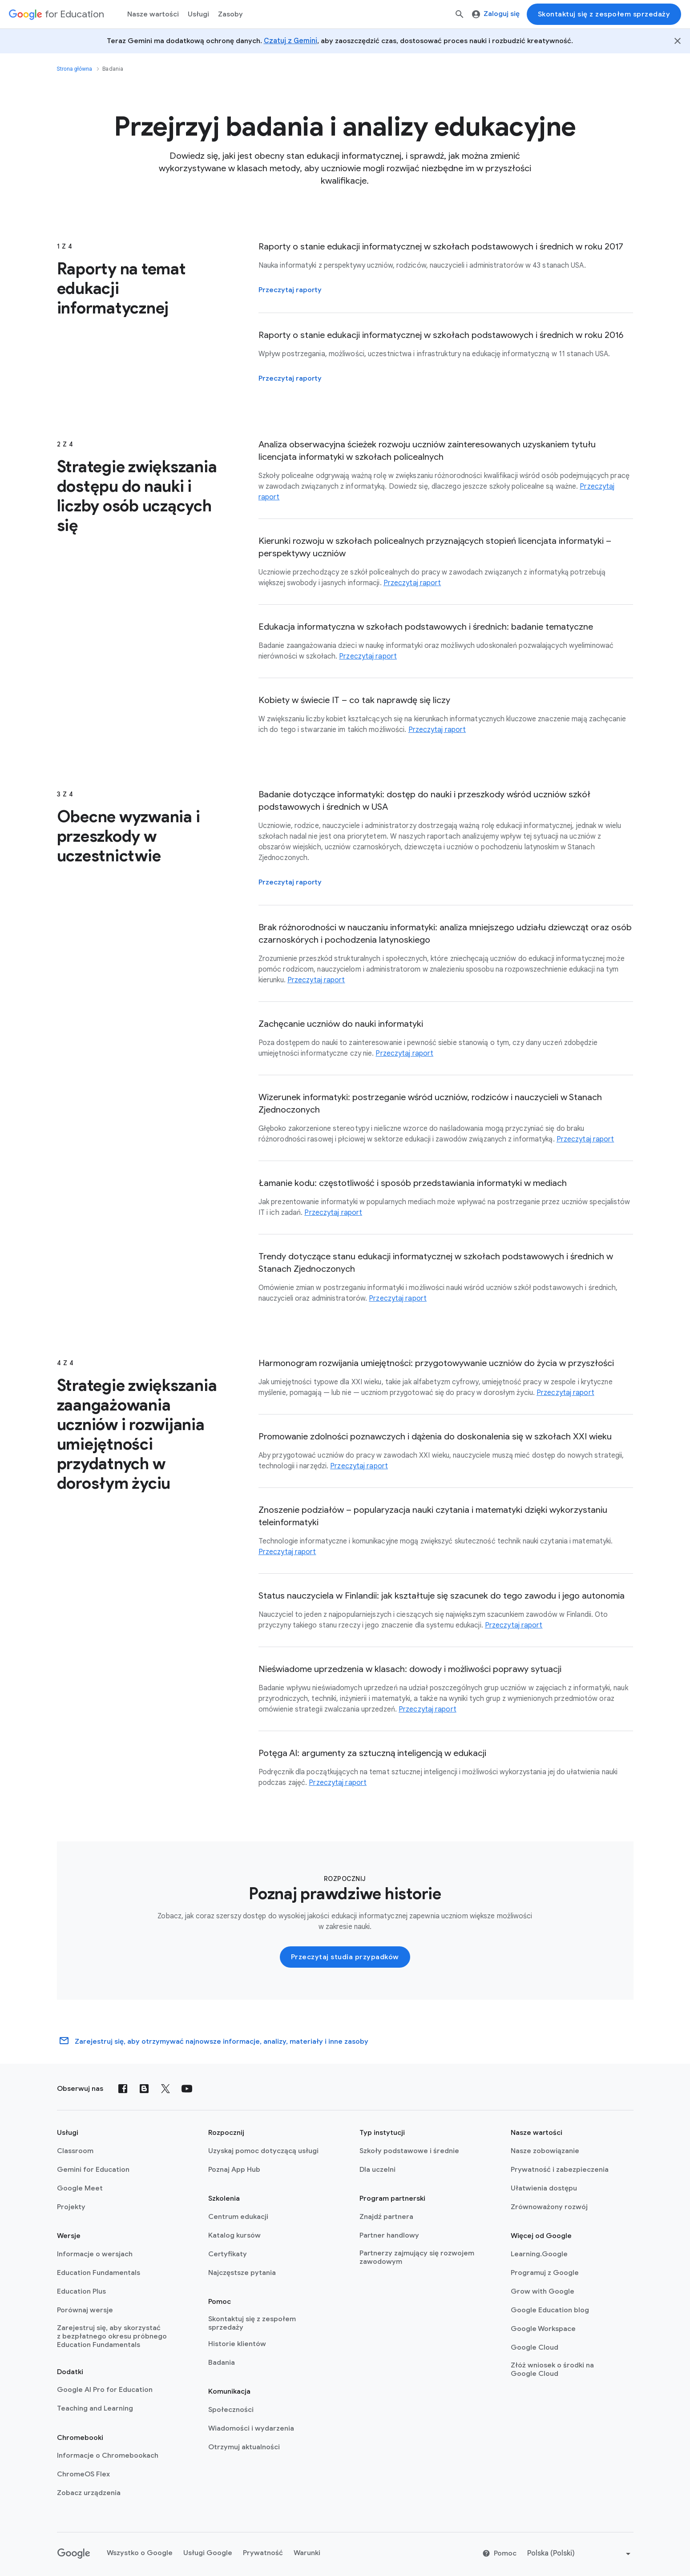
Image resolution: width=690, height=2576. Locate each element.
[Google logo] (74, 2553)
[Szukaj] (459, 14)
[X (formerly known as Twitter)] (165, 2088)
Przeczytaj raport (412, 583)
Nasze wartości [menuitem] (153, 14)
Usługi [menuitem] (198, 14)
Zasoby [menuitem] (230, 14)
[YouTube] (187, 2088)
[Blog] (144, 2088)
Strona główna (75, 69)
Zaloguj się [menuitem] (496, 13)
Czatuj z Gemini (290, 40)
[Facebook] (122, 2088)
